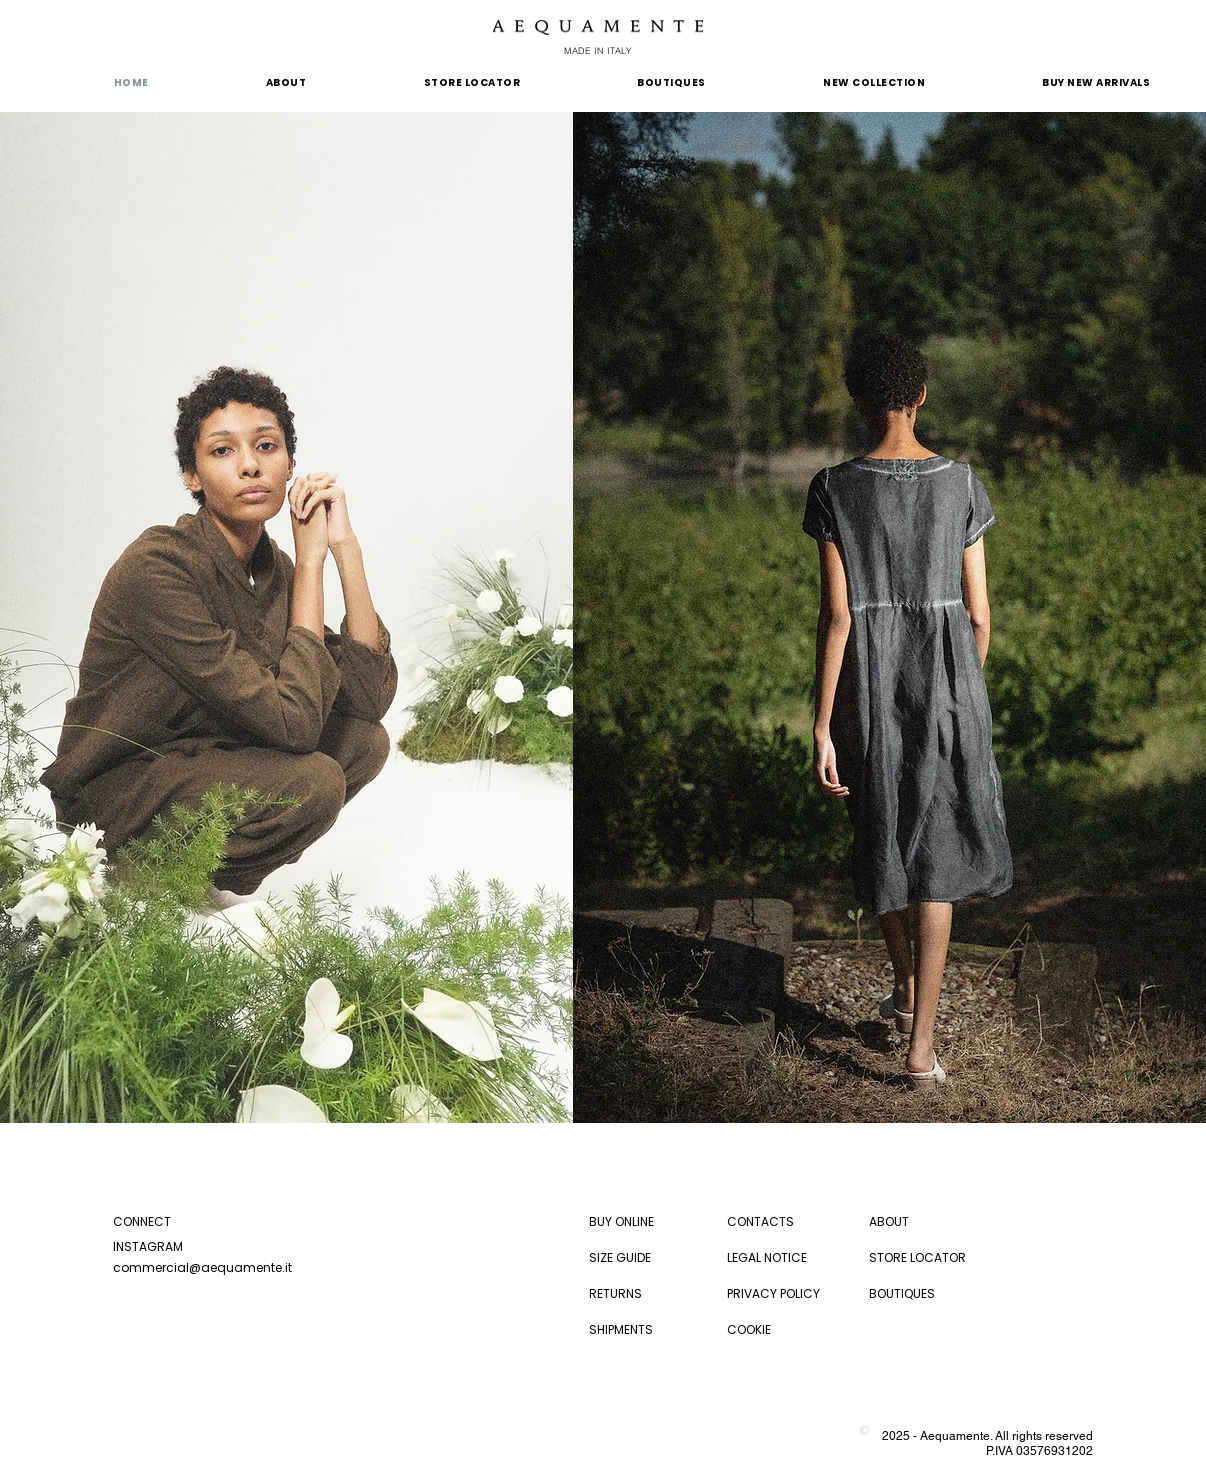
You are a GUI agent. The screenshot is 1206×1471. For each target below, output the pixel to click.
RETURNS (615, 1293)
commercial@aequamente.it (202, 1267)
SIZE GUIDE (620, 1257)
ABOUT (889, 1221)
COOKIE (749, 1329)
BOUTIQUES (902, 1293)
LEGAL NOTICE (767, 1257)
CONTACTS (760, 1221)
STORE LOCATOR (917, 1257)
